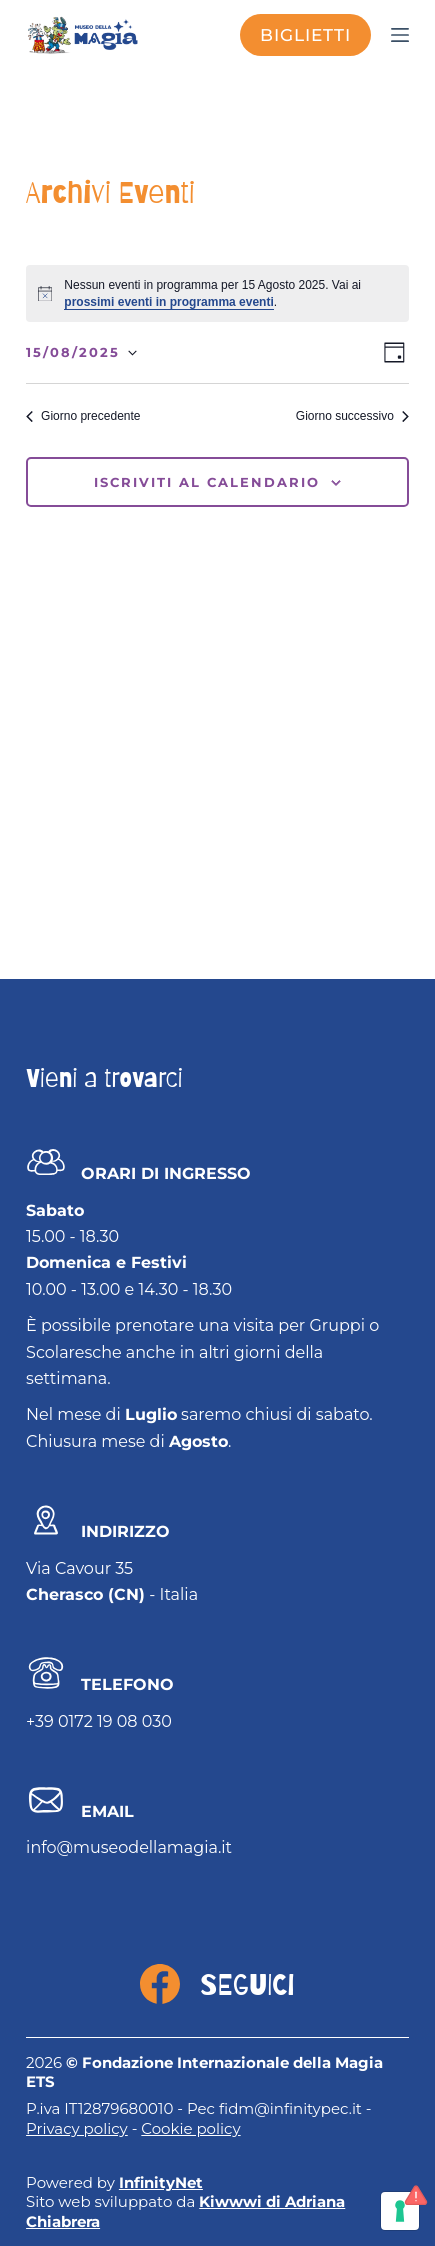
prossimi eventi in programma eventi (168, 302)
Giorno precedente (83, 416)
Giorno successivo (352, 416)
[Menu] (400, 35)
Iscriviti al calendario (207, 482)
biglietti (305, 35)
